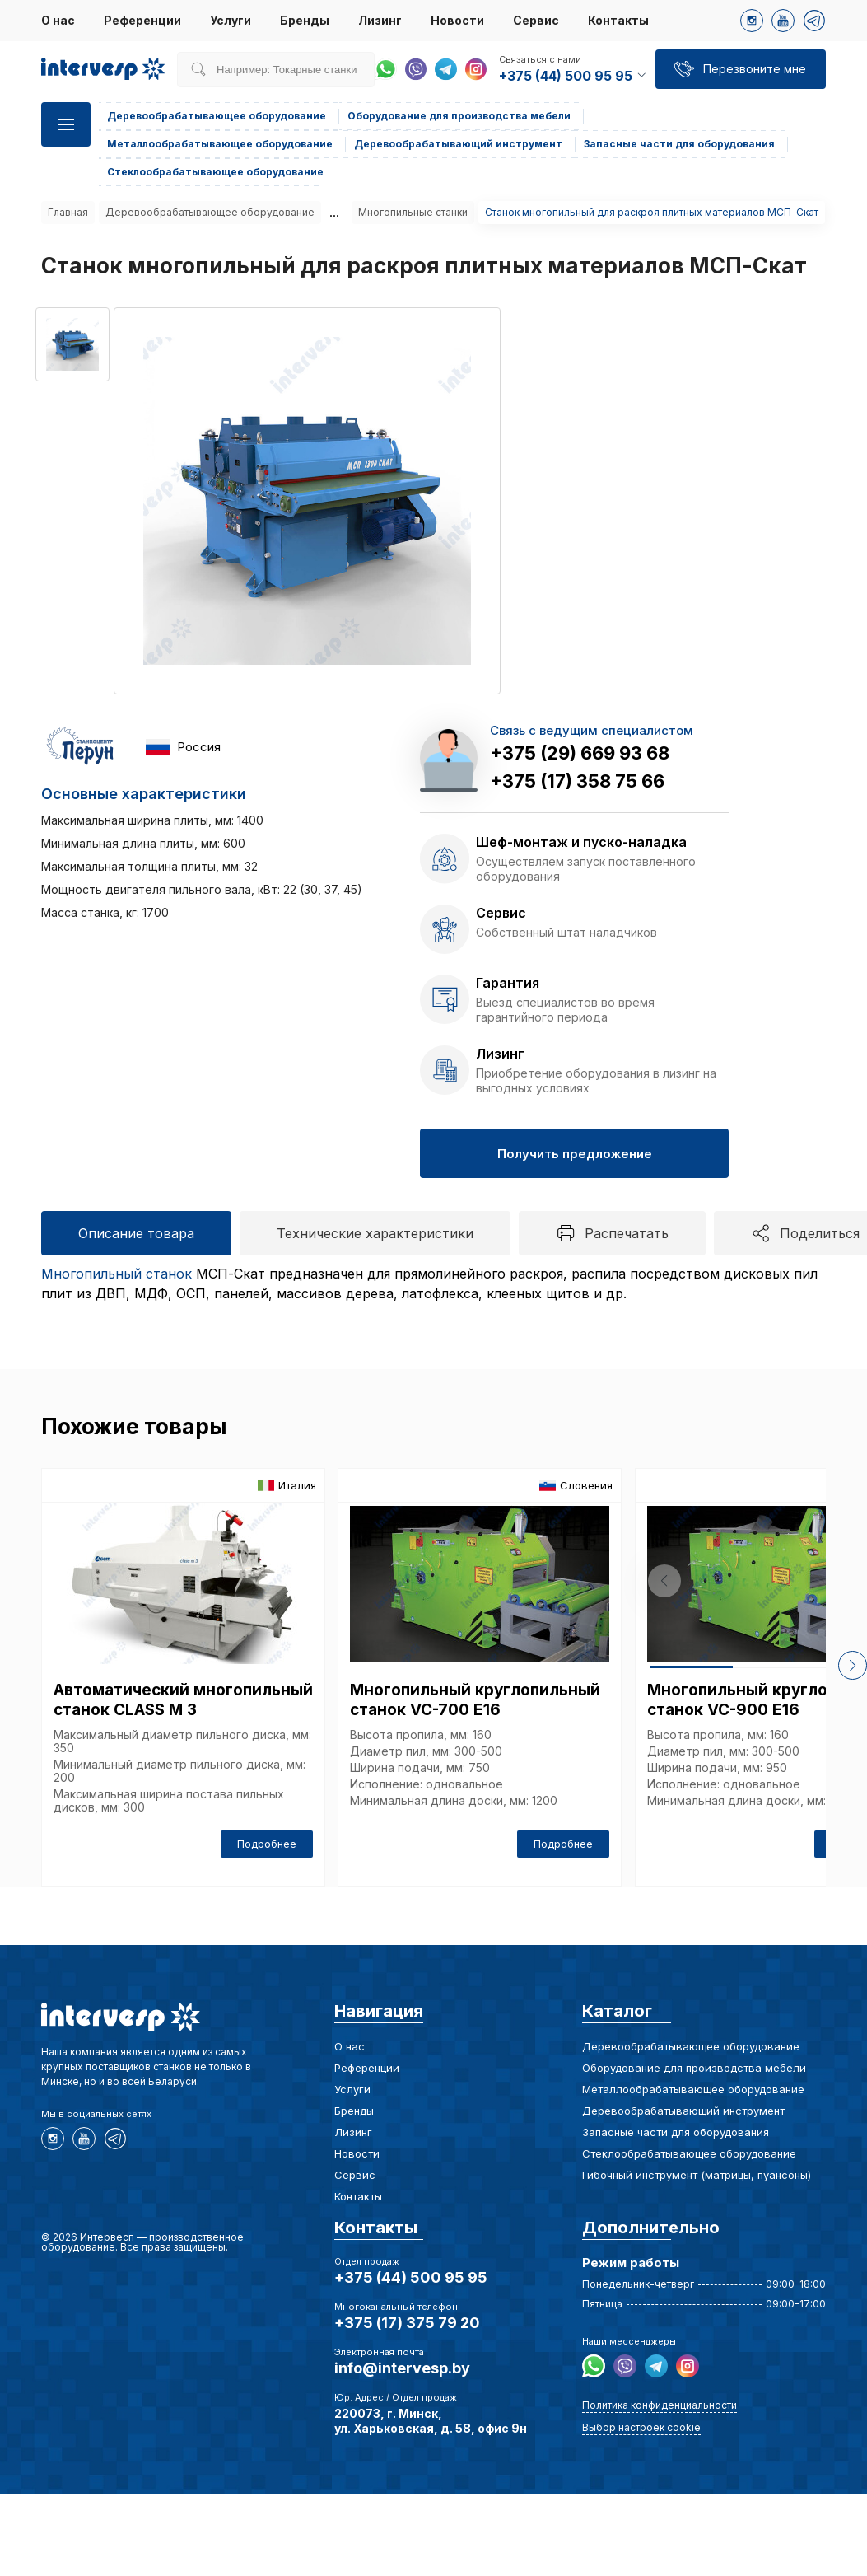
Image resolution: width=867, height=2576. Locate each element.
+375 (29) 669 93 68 (579, 753)
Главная (68, 212)
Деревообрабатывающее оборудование (216, 116)
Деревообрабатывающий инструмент (458, 144)
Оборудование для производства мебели (459, 116)
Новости (457, 20)
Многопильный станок (116, 1273)
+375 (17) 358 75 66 (577, 781)
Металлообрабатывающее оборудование (220, 144)
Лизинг (380, 20)
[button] (842, 1665)
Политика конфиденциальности (659, 2405)
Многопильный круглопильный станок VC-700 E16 (475, 1700)
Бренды (304, 20)
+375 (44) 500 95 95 (410, 2277)
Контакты (618, 20)
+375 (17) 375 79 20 (407, 2322)
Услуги (230, 20)
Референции (142, 20)
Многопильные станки (413, 212)
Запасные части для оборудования (679, 144)
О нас (58, 20)
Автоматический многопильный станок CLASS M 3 (183, 1700)
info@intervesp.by (402, 2368)
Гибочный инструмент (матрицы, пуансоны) (696, 2174)
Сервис (536, 20)
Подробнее (266, 1843)
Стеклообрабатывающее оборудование (215, 172)
